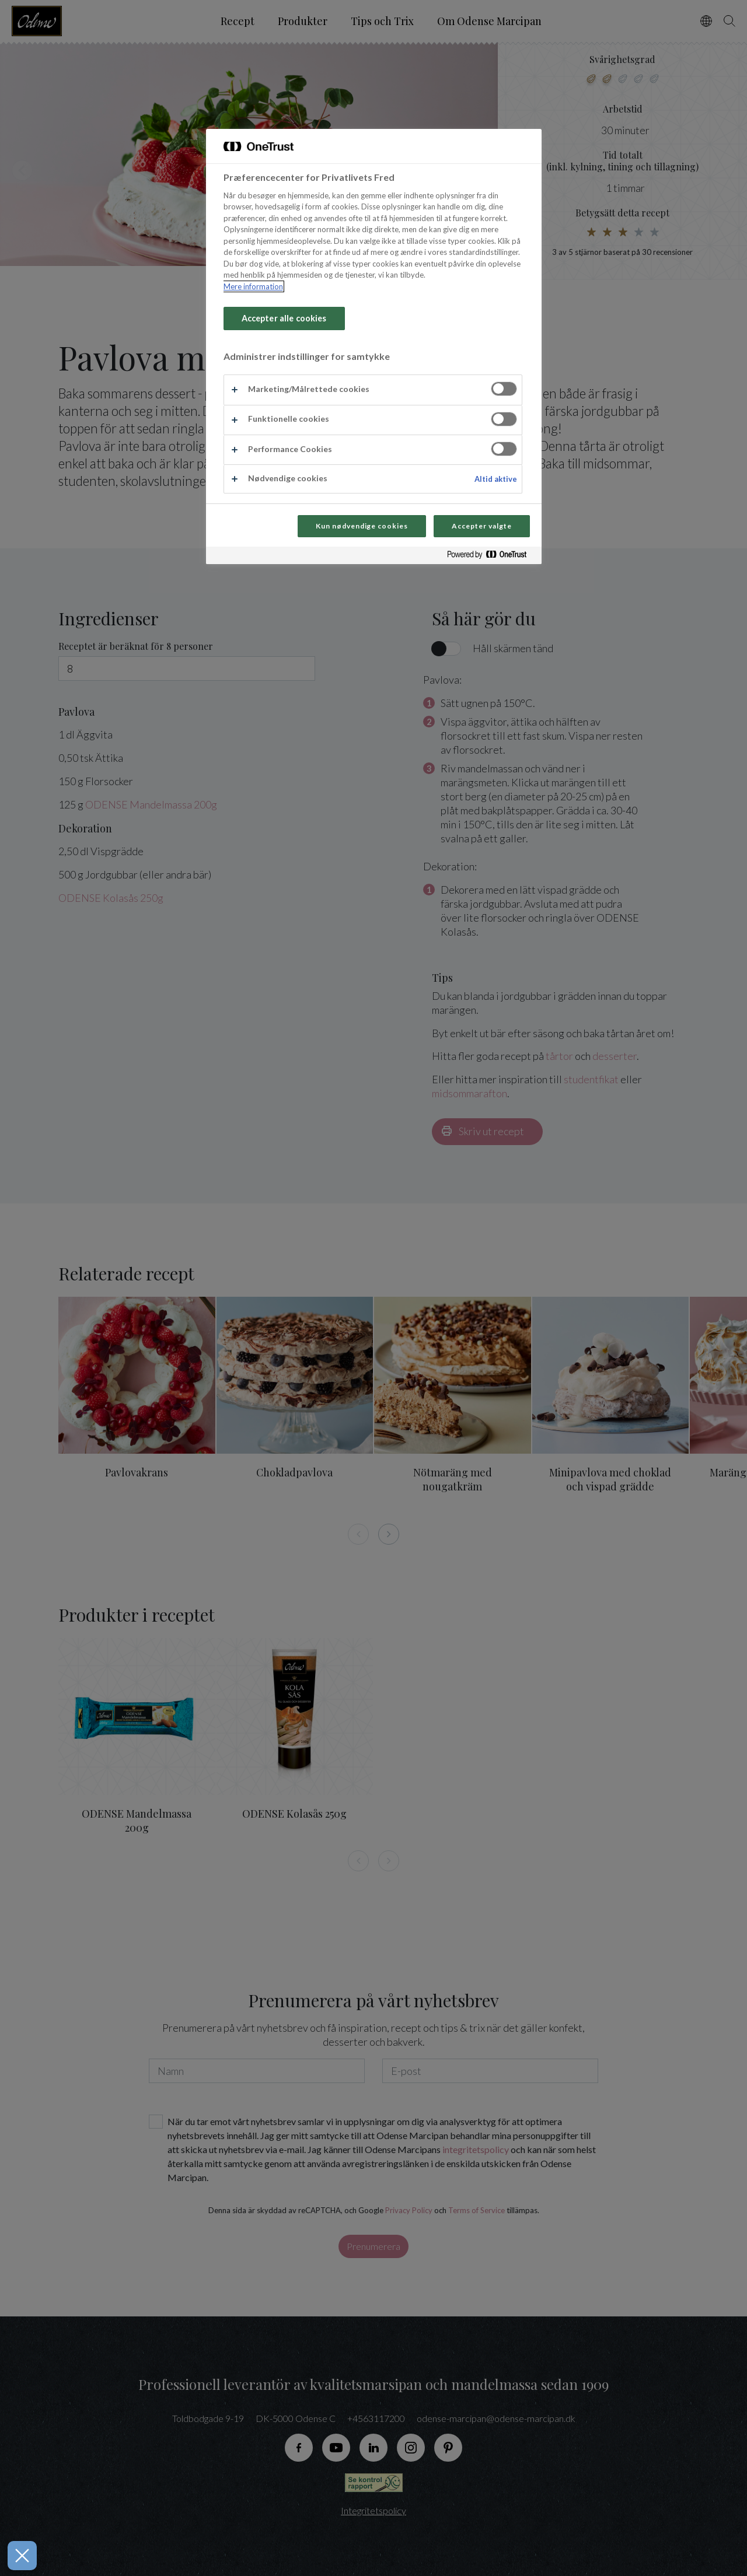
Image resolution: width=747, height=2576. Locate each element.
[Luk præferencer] (17, 2555)
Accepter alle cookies (284, 318)
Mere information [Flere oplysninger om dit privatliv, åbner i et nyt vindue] (253, 286)
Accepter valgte (481, 526)
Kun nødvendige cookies (362, 526)
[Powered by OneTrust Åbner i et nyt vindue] (491, 557)
